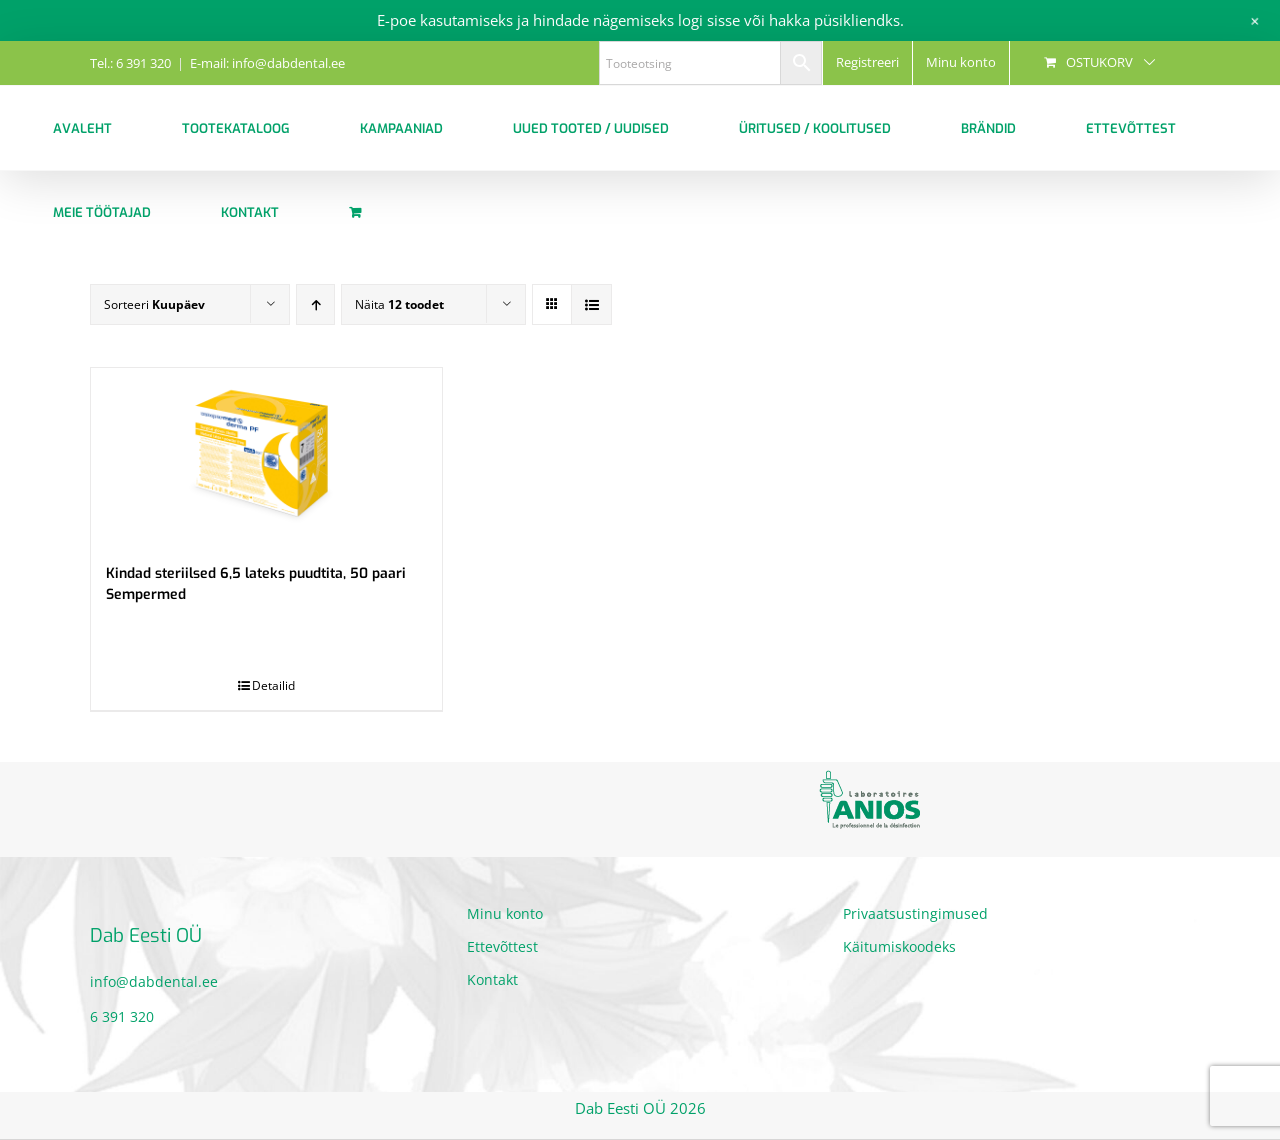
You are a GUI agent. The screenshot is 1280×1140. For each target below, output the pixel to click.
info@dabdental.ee (154, 981)
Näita (399, 304)
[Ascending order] (315, 304)
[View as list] (591, 304)
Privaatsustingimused (915, 913)
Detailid (273, 685)
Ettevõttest (502, 946)
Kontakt (492, 979)
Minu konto (505, 913)
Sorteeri (154, 304)
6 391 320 (122, 1016)
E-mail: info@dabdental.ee (267, 63)
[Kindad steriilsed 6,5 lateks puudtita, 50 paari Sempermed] (266, 455)
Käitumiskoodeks (899, 946)
